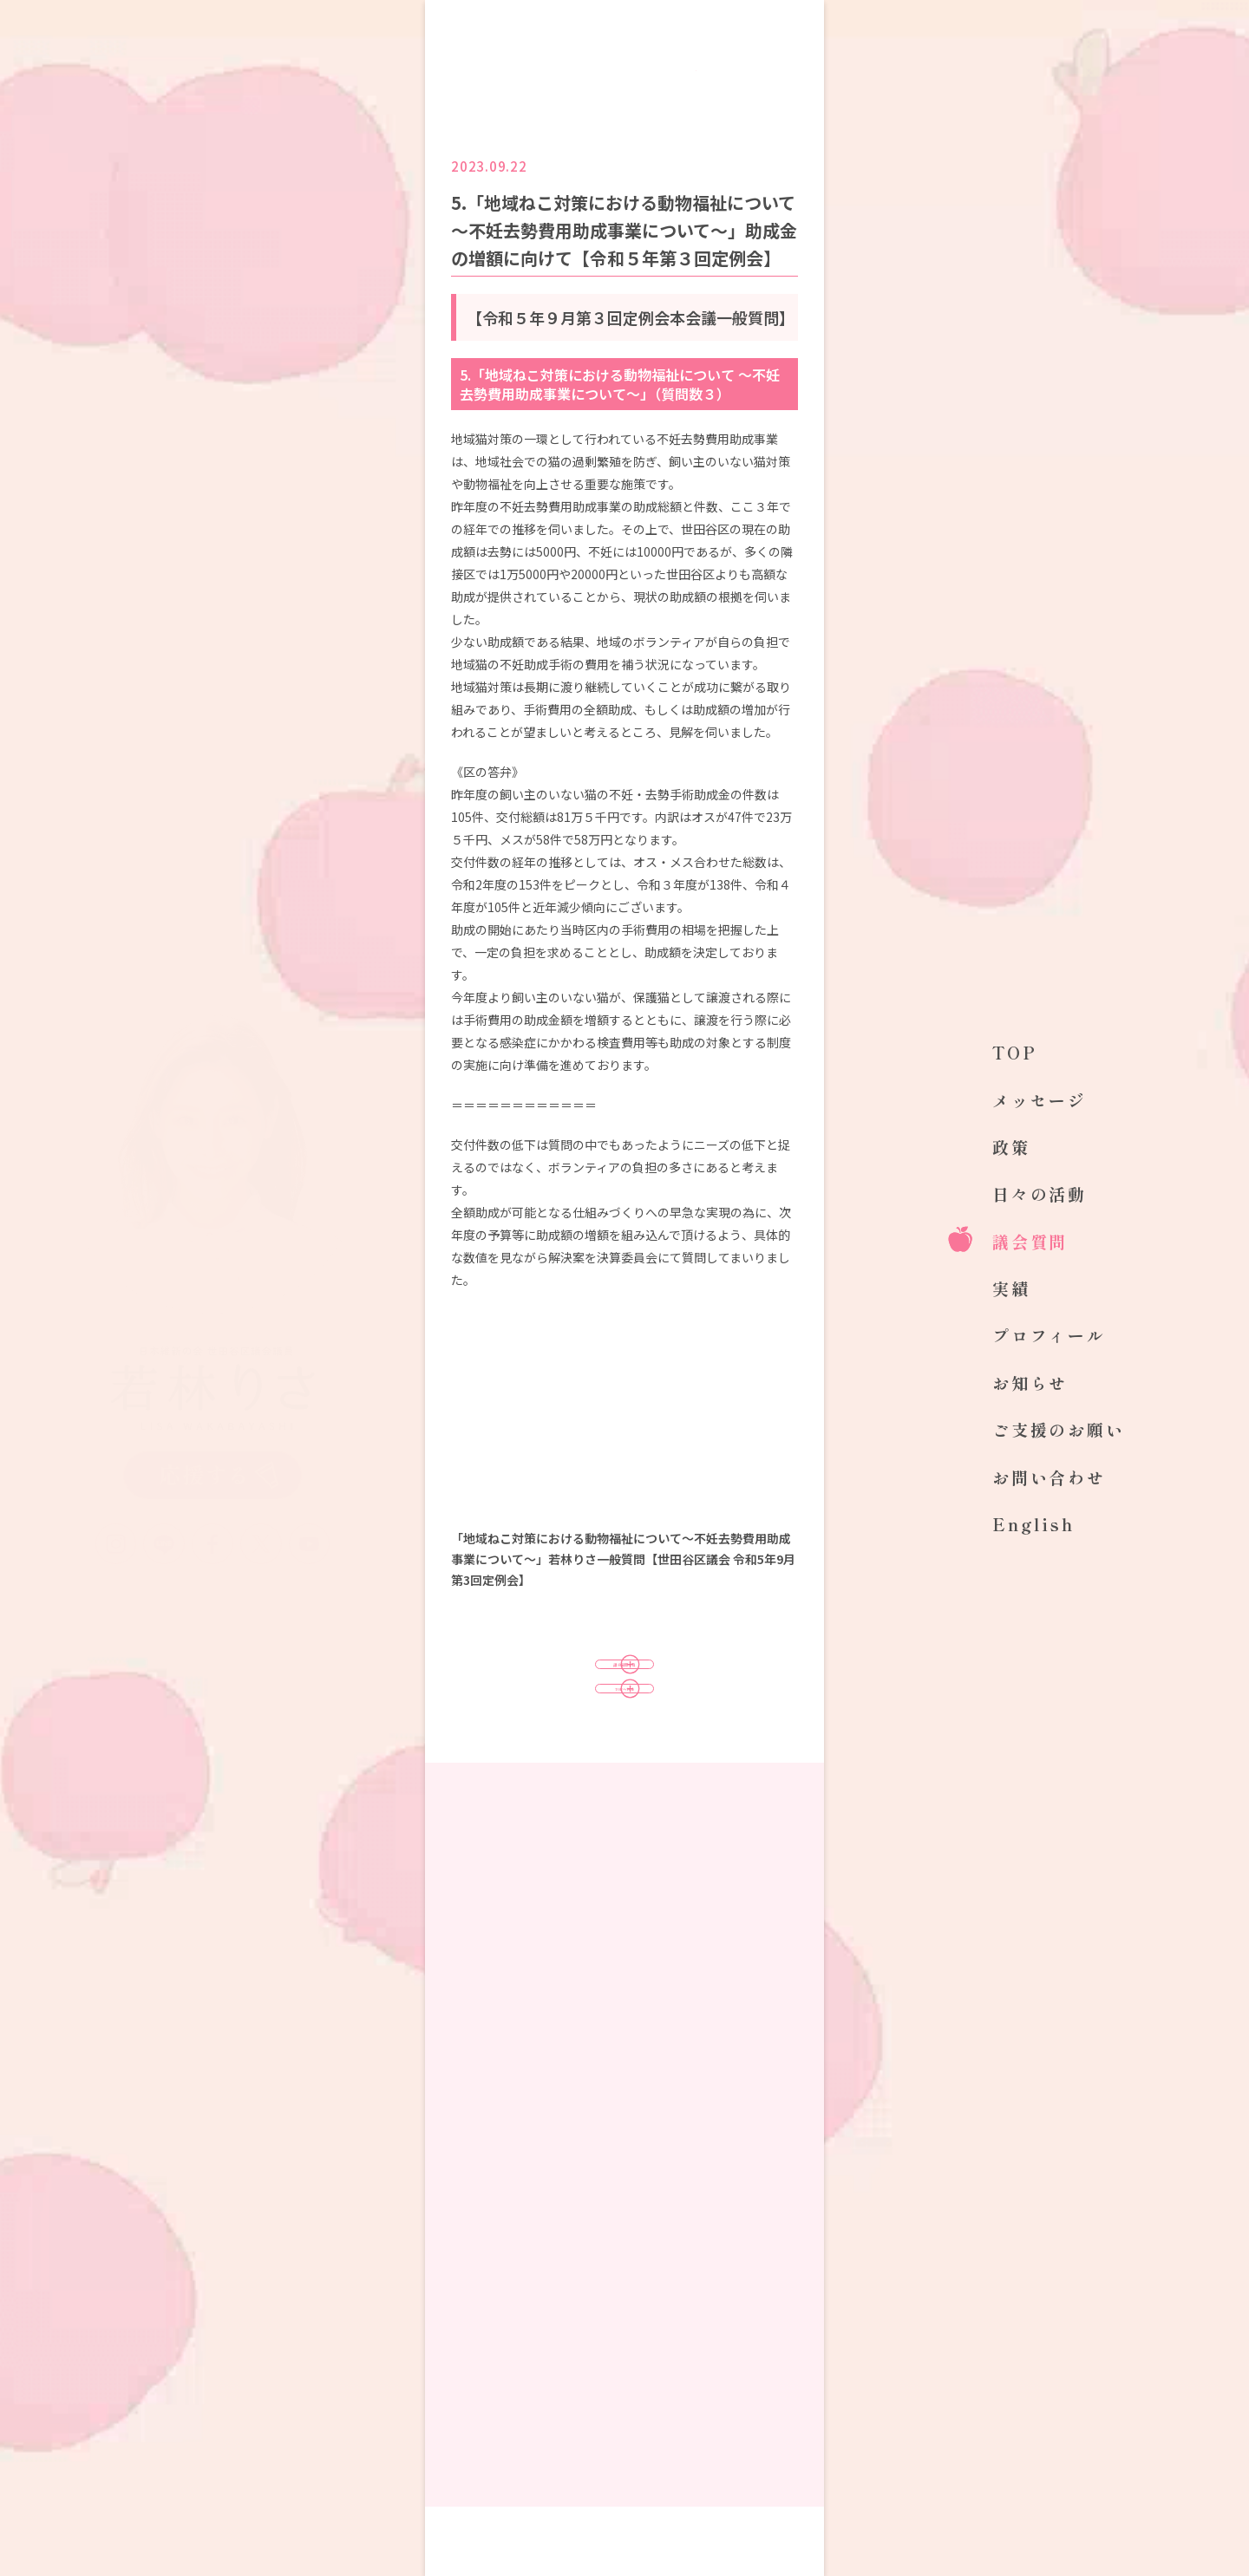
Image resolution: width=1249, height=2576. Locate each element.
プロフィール (1049, 1335)
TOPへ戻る (624, 1740)
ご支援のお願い (1058, 1429)
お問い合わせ (1049, 1477)
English (1033, 1524)
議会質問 (1030, 1241)
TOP (1014, 1052)
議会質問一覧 (624, 1681)
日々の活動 (1039, 1193)
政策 (1011, 1146)
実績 (1011, 1288)
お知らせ (1030, 1382)
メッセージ (1039, 1100)
